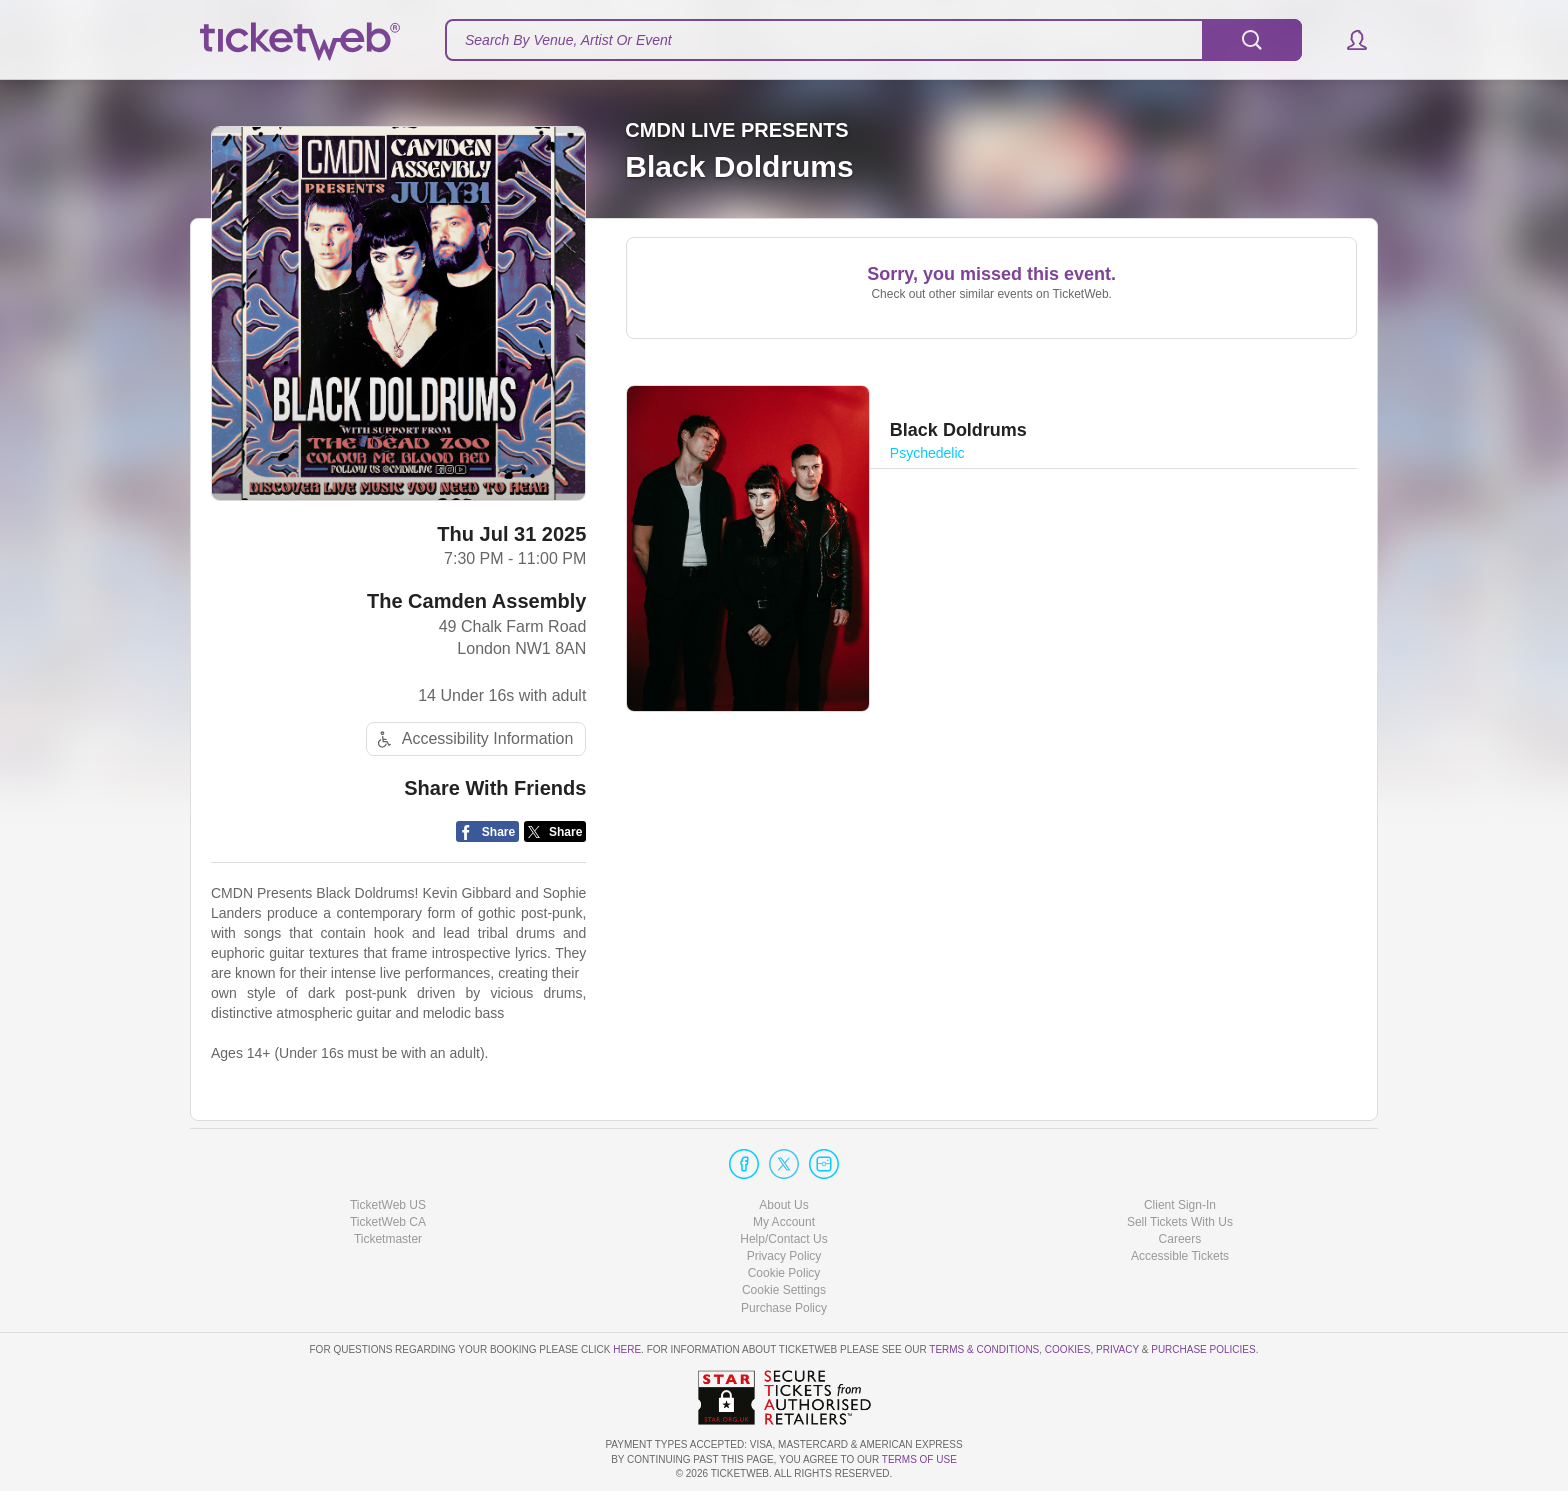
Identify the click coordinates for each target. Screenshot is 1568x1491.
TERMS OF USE (919, 1459)
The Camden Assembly (476, 601)
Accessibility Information (473, 739)
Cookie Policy (784, 1273)
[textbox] (873, 40)
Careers (1180, 1239)
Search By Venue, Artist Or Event (568, 40)
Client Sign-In (1180, 1205)
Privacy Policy (784, 1256)
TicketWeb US (388, 1205)
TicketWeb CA (388, 1222)
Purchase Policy (784, 1308)
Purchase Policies (1203, 1349)
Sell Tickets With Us (1180, 1222)
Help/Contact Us (783, 1239)
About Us (783, 1205)
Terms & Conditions (984, 1349)
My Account (784, 1222)
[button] (1347, 40)
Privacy (1117, 1349)
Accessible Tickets (1180, 1256)
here (627, 1349)
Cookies (1068, 1349)
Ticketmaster (388, 1239)
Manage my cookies (784, 1290)
